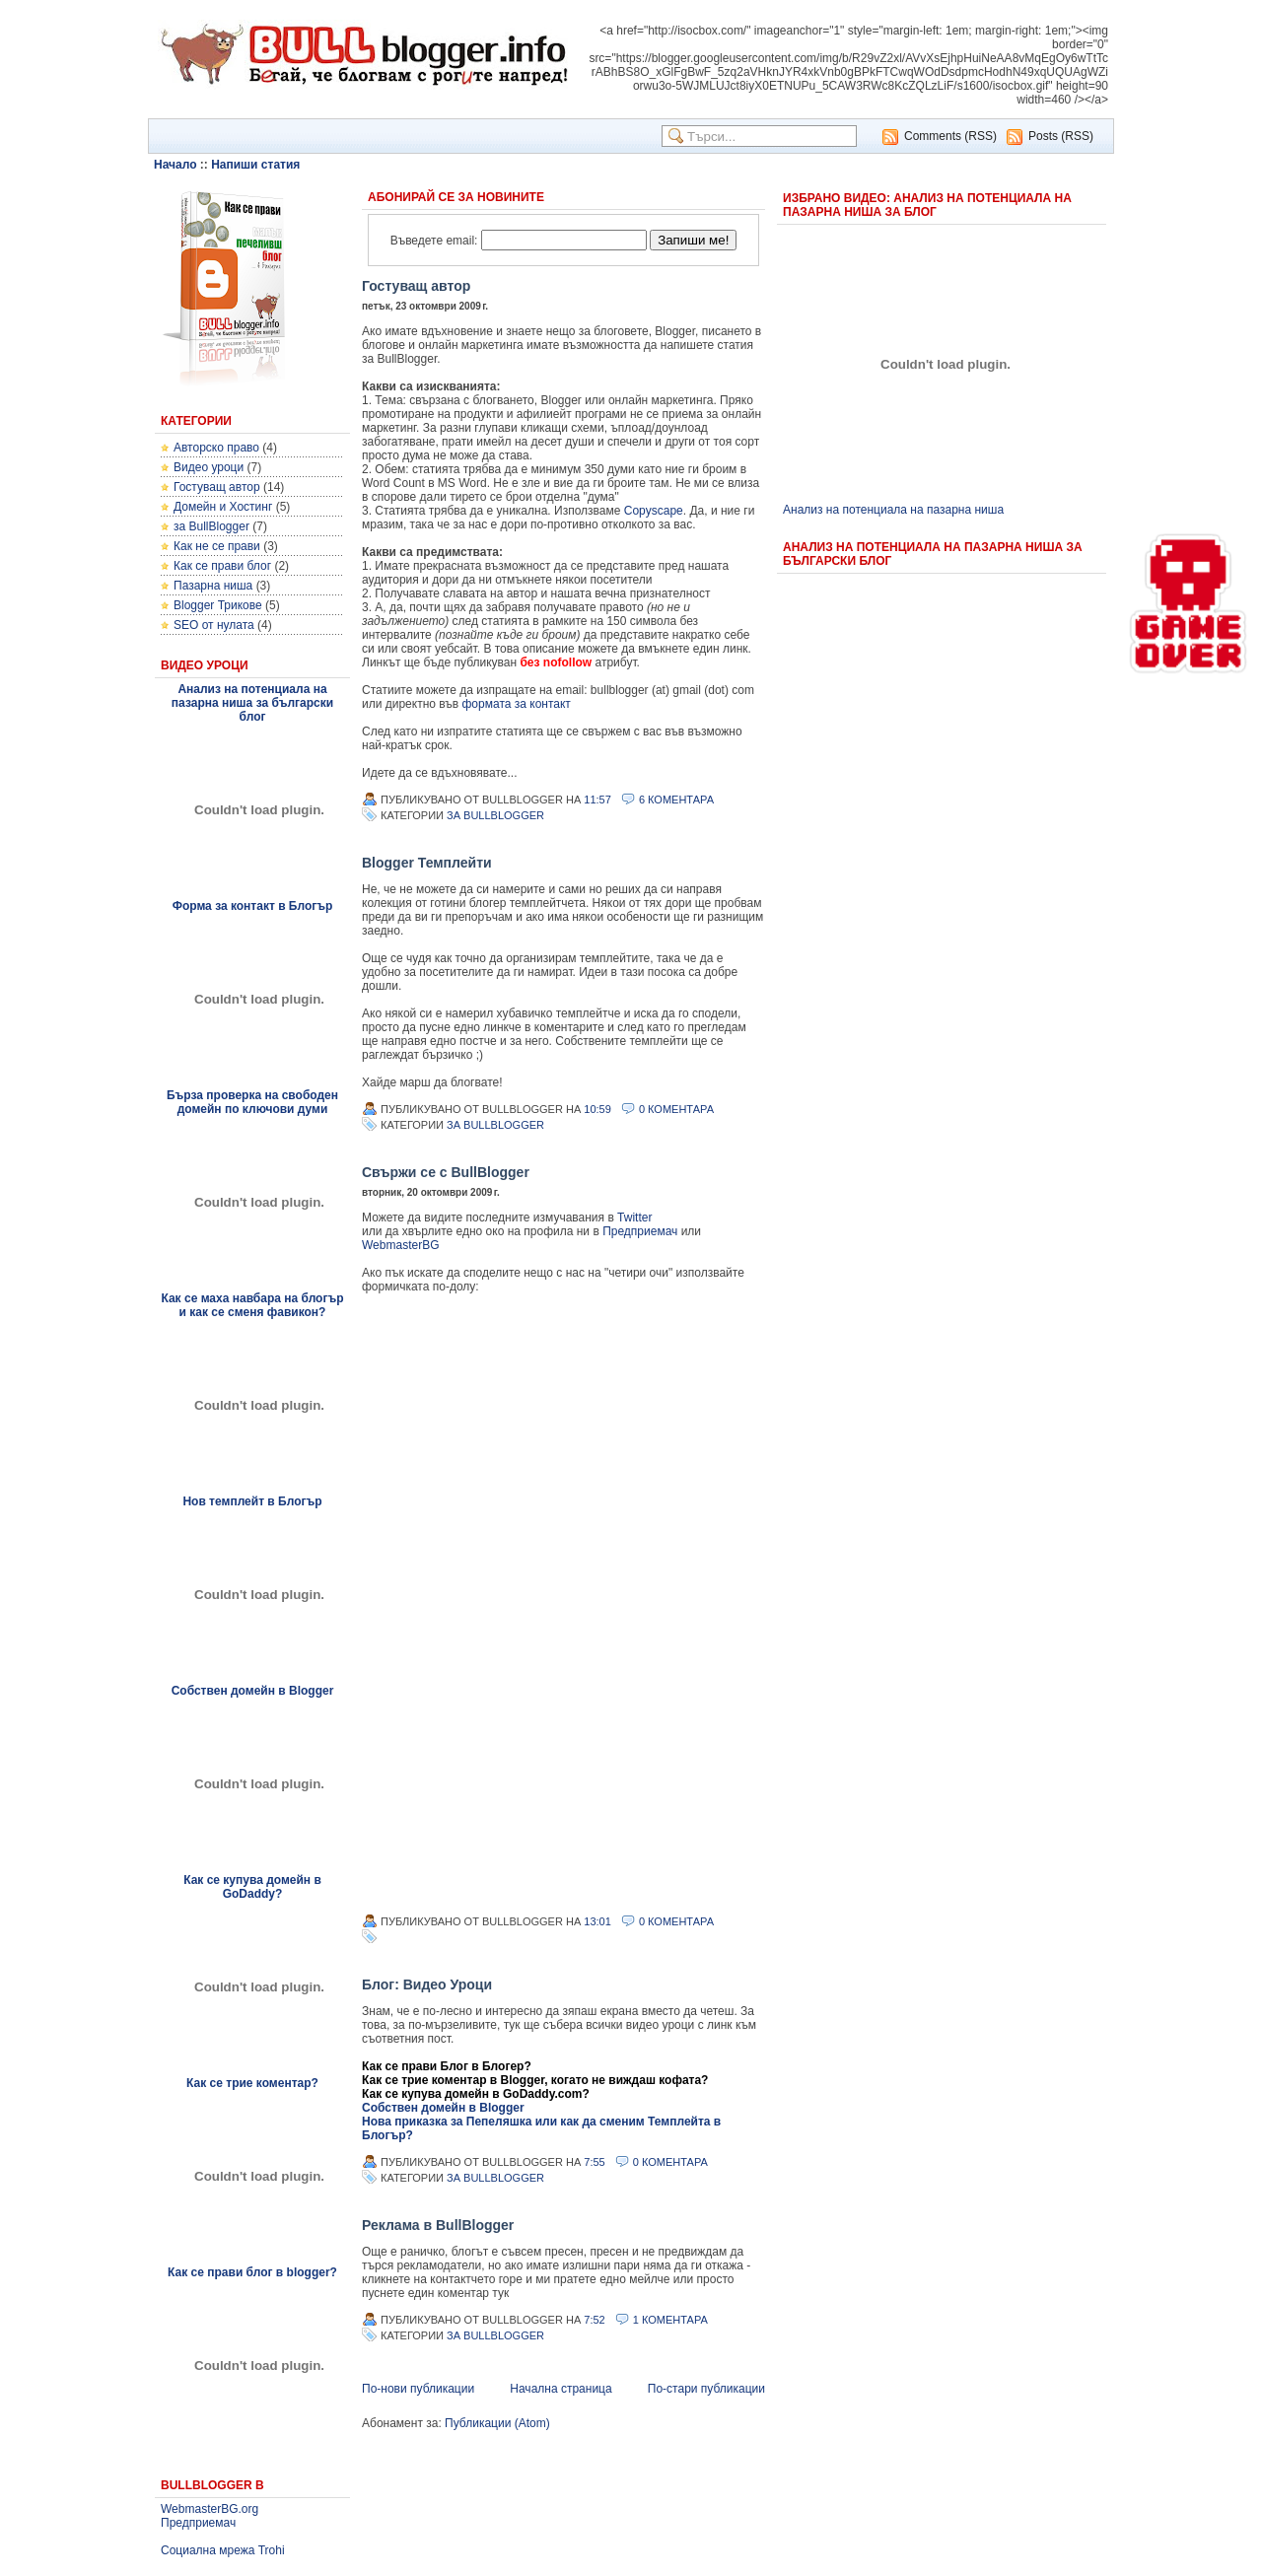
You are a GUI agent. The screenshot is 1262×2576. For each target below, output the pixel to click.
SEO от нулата (214, 625)
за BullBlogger (211, 526)
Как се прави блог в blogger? (252, 2272)
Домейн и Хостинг (223, 507)
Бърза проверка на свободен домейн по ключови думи (252, 1102)
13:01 (597, 1921)
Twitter (634, 1217)
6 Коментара (676, 799)
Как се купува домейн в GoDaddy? (252, 1887)
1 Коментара (670, 2320)
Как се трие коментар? (252, 2083)
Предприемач (198, 2523)
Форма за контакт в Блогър (253, 906)
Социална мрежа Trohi (223, 2550)
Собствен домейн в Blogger (253, 1691)
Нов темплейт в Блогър (251, 1501)
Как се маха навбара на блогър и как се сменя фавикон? (252, 1305)
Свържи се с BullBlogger (445, 1172)
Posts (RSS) (1060, 136)
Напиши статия (255, 165)
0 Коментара (676, 1109)
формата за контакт (516, 704)
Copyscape (653, 511)
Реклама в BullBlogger (438, 2225)
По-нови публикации (418, 2389)
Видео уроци (209, 467)
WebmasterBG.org (209, 2509)
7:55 (594, 2162)
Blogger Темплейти (427, 862)
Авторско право (216, 447)
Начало (175, 165)
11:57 (597, 799)
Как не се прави (217, 546)
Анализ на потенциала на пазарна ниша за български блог (252, 703)
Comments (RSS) (950, 136)
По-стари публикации (706, 2389)
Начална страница (560, 2389)
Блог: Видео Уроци (427, 1984)
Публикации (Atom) (497, 2423)
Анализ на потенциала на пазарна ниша (893, 510)
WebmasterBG (400, 1245)
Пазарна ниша (213, 585)
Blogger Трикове (218, 605)
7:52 (594, 2320)
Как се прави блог (222, 566)
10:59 (597, 1109)
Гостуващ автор (217, 487)
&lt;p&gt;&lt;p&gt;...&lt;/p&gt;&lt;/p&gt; (559, 1603)
